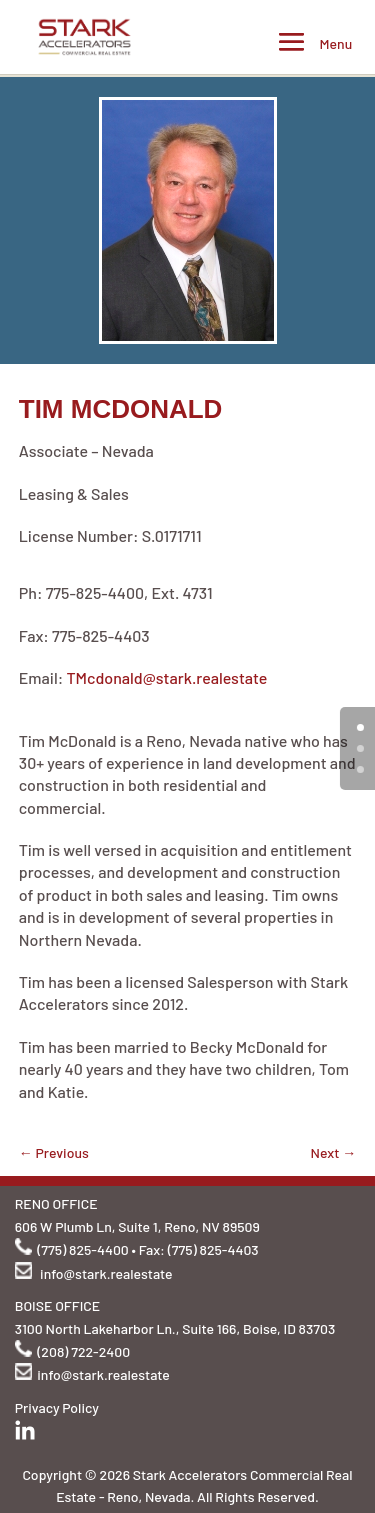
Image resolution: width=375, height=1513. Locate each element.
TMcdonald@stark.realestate (166, 677)
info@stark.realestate (106, 1273)
